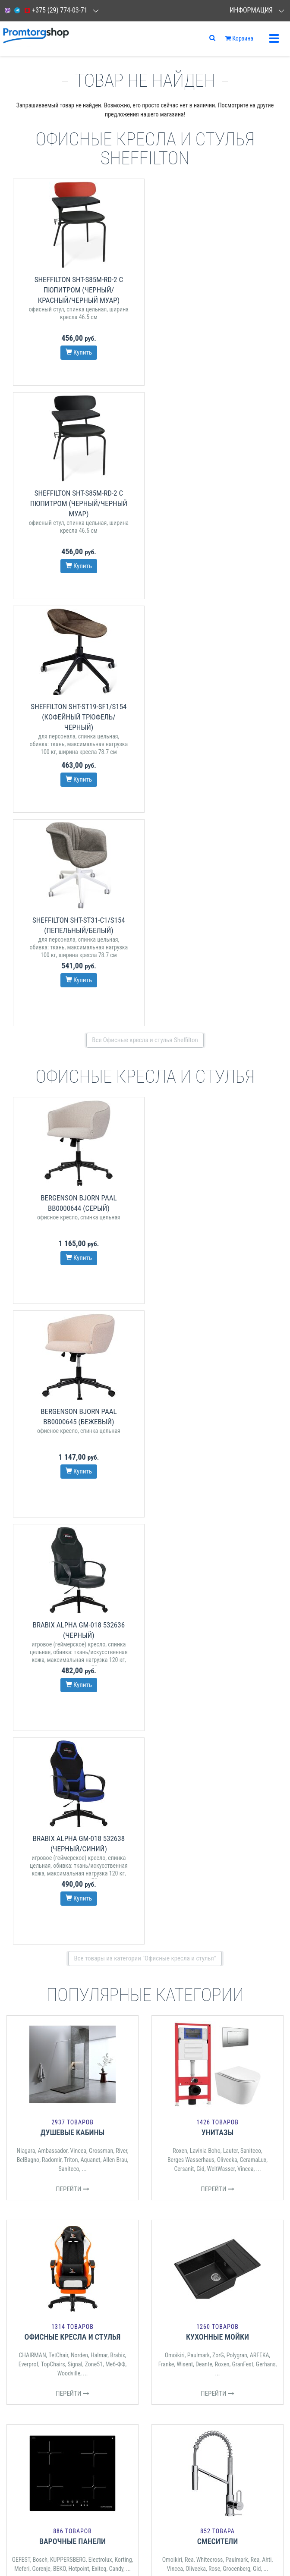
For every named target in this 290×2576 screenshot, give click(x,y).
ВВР (43, 1920)
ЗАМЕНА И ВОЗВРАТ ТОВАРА (39, 2174)
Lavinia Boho (205, 1296)
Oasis (237, 1910)
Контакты (19, 2078)
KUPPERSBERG (68, 1705)
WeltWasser (221, 1314)
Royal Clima (261, 1910)
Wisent (185, 1510)
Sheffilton (72, 1911)
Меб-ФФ (115, 1510)
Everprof (28, 1510)
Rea (189, 1705)
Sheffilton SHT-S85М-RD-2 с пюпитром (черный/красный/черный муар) (76, 290)
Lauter (230, 1296)
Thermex (184, 1900)
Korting (123, 1705)
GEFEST (21, 1705)
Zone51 (94, 1510)
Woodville (69, 1519)
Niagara (26, 1296)
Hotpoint (79, 1714)
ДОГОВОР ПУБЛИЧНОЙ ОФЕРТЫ (44, 2163)
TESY (200, 1910)
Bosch (40, 1705)
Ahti (266, 1705)
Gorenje (41, 1714)
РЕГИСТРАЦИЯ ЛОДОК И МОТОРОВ (47, 2186)
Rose (214, 1714)
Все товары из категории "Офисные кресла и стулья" (145, 1104)
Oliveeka (227, 1305)
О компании (22, 2101)
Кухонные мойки (217, 1482)
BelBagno (28, 1305)
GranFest (242, 1510)
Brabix (117, 1501)
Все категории (145, 1991)
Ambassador (52, 1296)
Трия (92, 1911)
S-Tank (225, 1900)
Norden (79, 1501)
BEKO (59, 1714)
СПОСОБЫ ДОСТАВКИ (31, 2248)
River (121, 1296)
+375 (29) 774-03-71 (55, 10)
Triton (71, 1305)
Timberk (218, 1910)
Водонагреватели (217, 1882)
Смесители (217, 1687)
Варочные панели (72, 1687)
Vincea (78, 1296)
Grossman (101, 1296)
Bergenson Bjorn (94, 1920)
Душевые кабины (73, 1278)
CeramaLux (253, 1305)
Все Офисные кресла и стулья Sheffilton (145, 613)
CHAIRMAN (32, 1501)
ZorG (218, 1501)
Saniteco (68, 1314)
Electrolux (100, 1705)
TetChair (58, 1501)
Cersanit (184, 1314)
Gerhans (266, 1510)
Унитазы (217, 1278)
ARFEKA (259, 1501)
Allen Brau (115, 1305)
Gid (200, 1314)
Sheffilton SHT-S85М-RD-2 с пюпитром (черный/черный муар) (214, 290)
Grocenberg (236, 1714)
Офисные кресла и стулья (73, 1482)
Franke (166, 1510)
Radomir (51, 1305)
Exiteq (98, 1714)
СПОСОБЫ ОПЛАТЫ (29, 2237)
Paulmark (198, 1501)
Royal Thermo (175, 1910)
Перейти (72, 1335)
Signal (75, 1510)
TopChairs (53, 1510)
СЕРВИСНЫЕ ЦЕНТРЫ (31, 2152)
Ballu (201, 1919)
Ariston (206, 1900)
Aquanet (90, 1305)
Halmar (99, 1501)
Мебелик (61, 1920)
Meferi (21, 1714)
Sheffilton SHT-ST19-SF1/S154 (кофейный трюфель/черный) (75, 503)
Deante (203, 1510)
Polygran (237, 1501)
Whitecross (209, 1705)
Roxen (180, 1296)
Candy (116, 1714)
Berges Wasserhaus (190, 1305)
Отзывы (16, 2089)
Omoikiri (175, 1501)
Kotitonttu (221, 1919)
